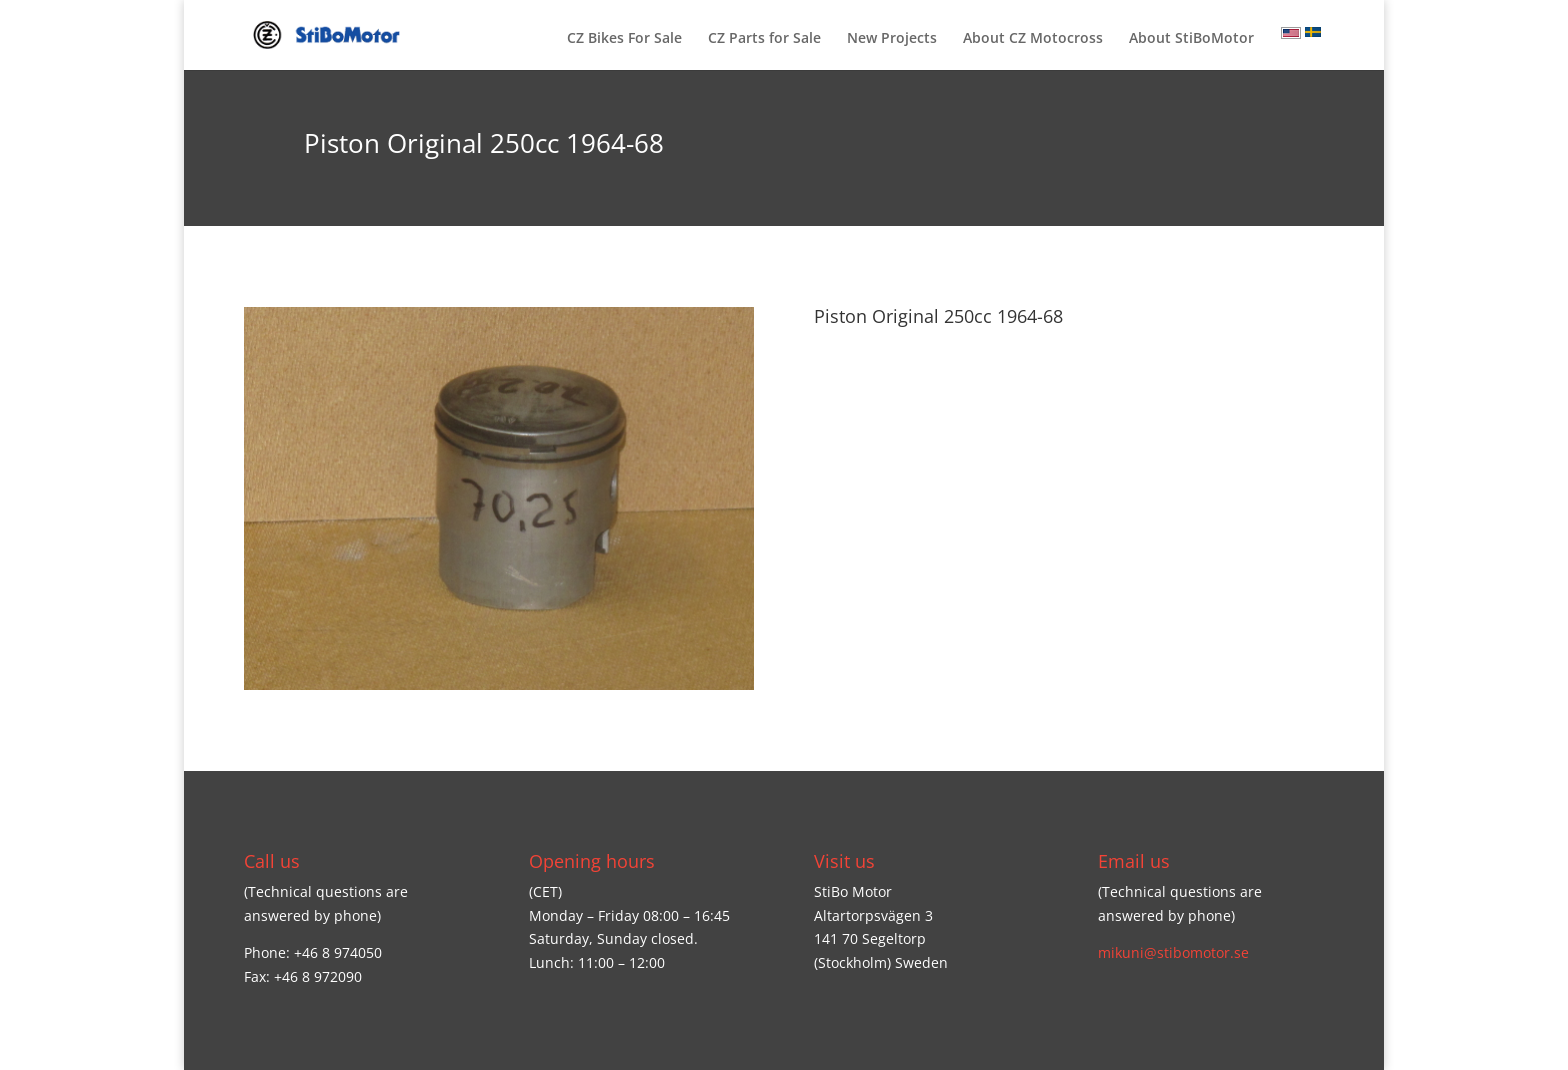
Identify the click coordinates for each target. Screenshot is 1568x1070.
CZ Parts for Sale (764, 39)
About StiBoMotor (1191, 39)
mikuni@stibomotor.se (1173, 952)
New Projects (892, 39)
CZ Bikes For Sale (624, 39)
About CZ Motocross (1033, 39)
